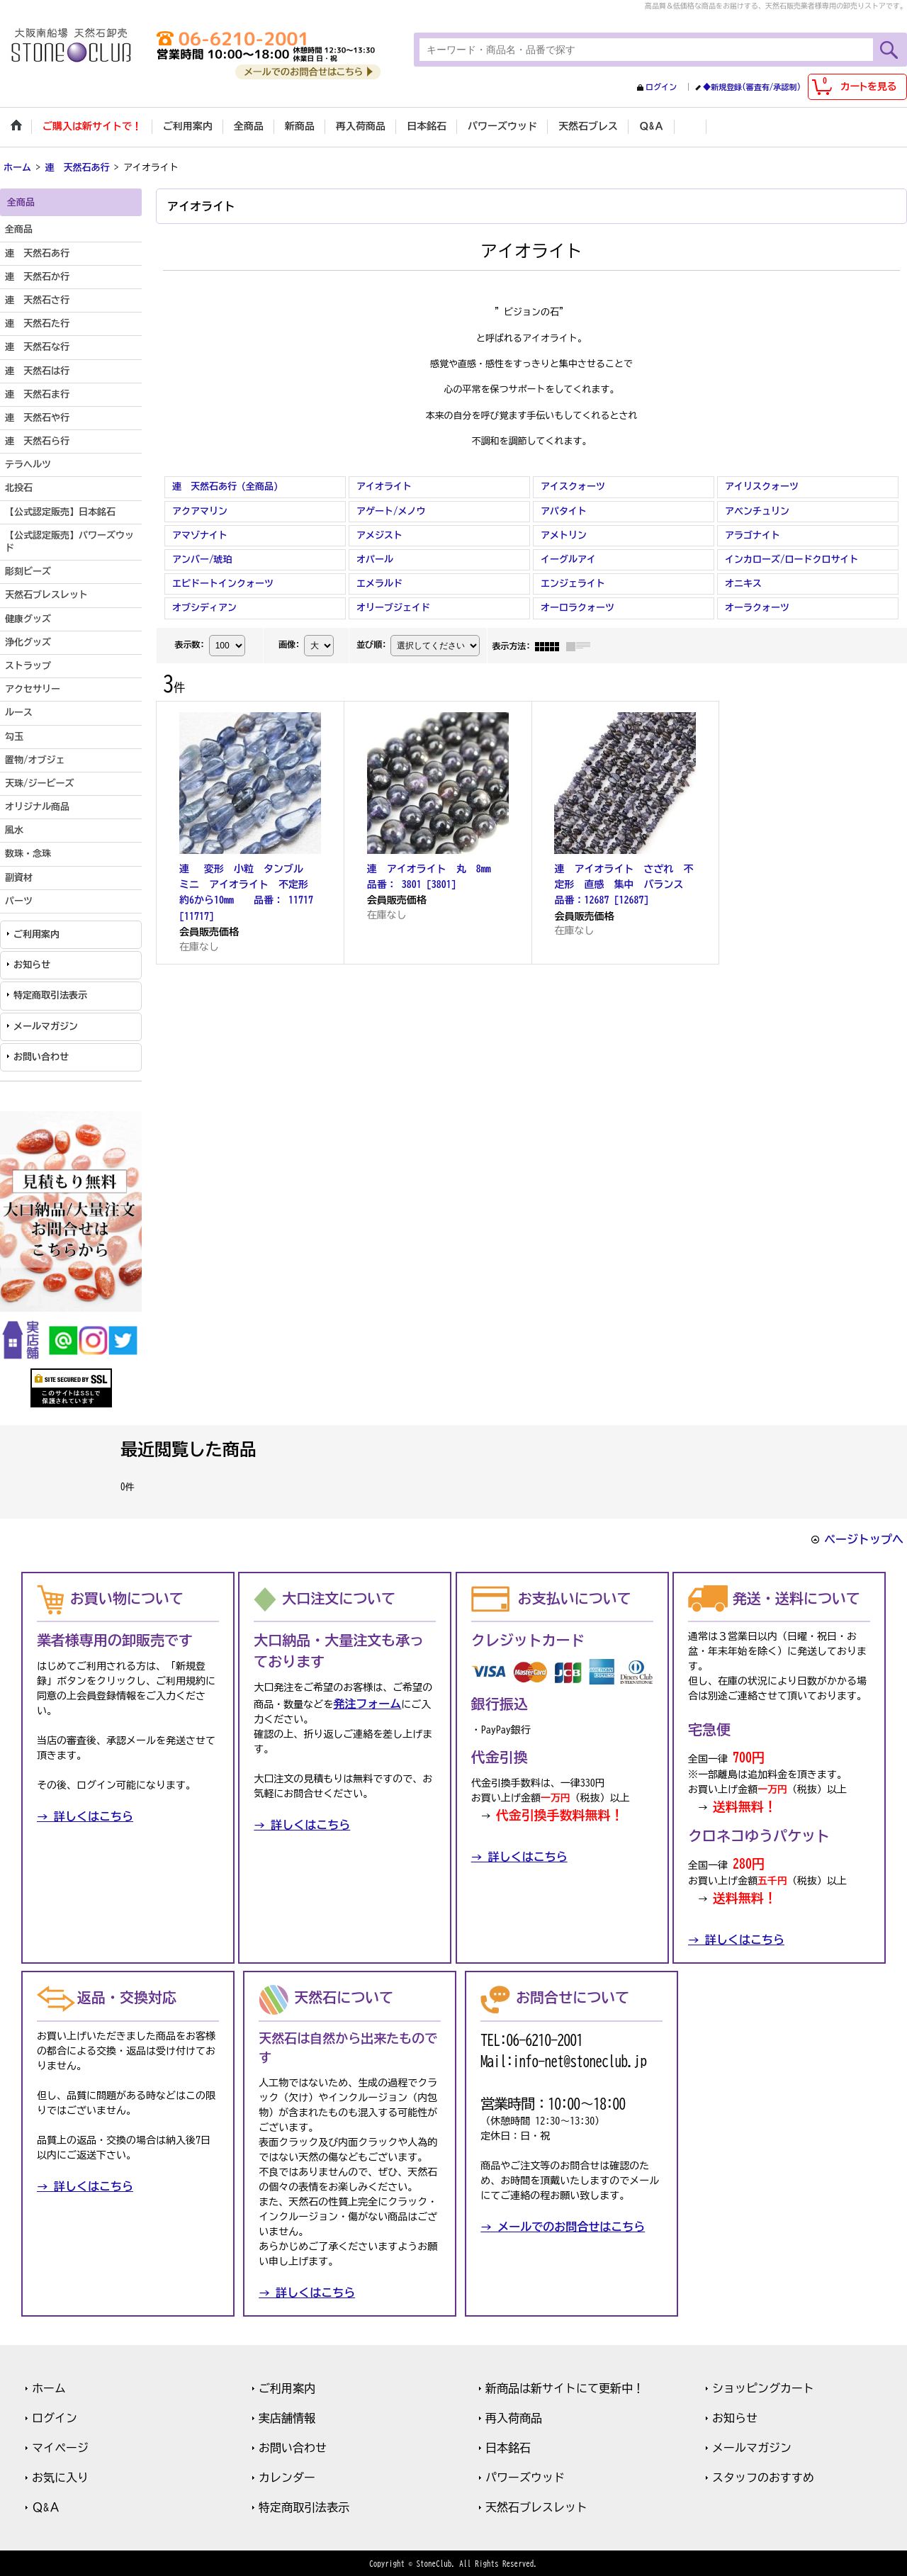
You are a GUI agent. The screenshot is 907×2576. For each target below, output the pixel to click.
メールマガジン (45, 1025)
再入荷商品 (513, 2416)
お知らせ (31, 963)
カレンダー (287, 2476)
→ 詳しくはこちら (85, 1815)
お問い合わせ (41, 1055)
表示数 (189, 643)
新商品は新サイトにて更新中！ (564, 2386)
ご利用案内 (36, 933)
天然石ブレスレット (536, 2506)
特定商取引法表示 (50, 994)
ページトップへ (863, 1537)
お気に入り (60, 2476)
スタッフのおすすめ (763, 2476)
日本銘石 (508, 2446)
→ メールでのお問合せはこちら (562, 2225)
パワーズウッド (525, 2476)
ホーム (49, 2386)
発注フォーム (367, 1703)
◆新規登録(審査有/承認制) (752, 87)
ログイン (661, 87)
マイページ (60, 2446)
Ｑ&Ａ (46, 2506)
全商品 (19, 228)
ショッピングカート (763, 2386)
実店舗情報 (287, 2416)
